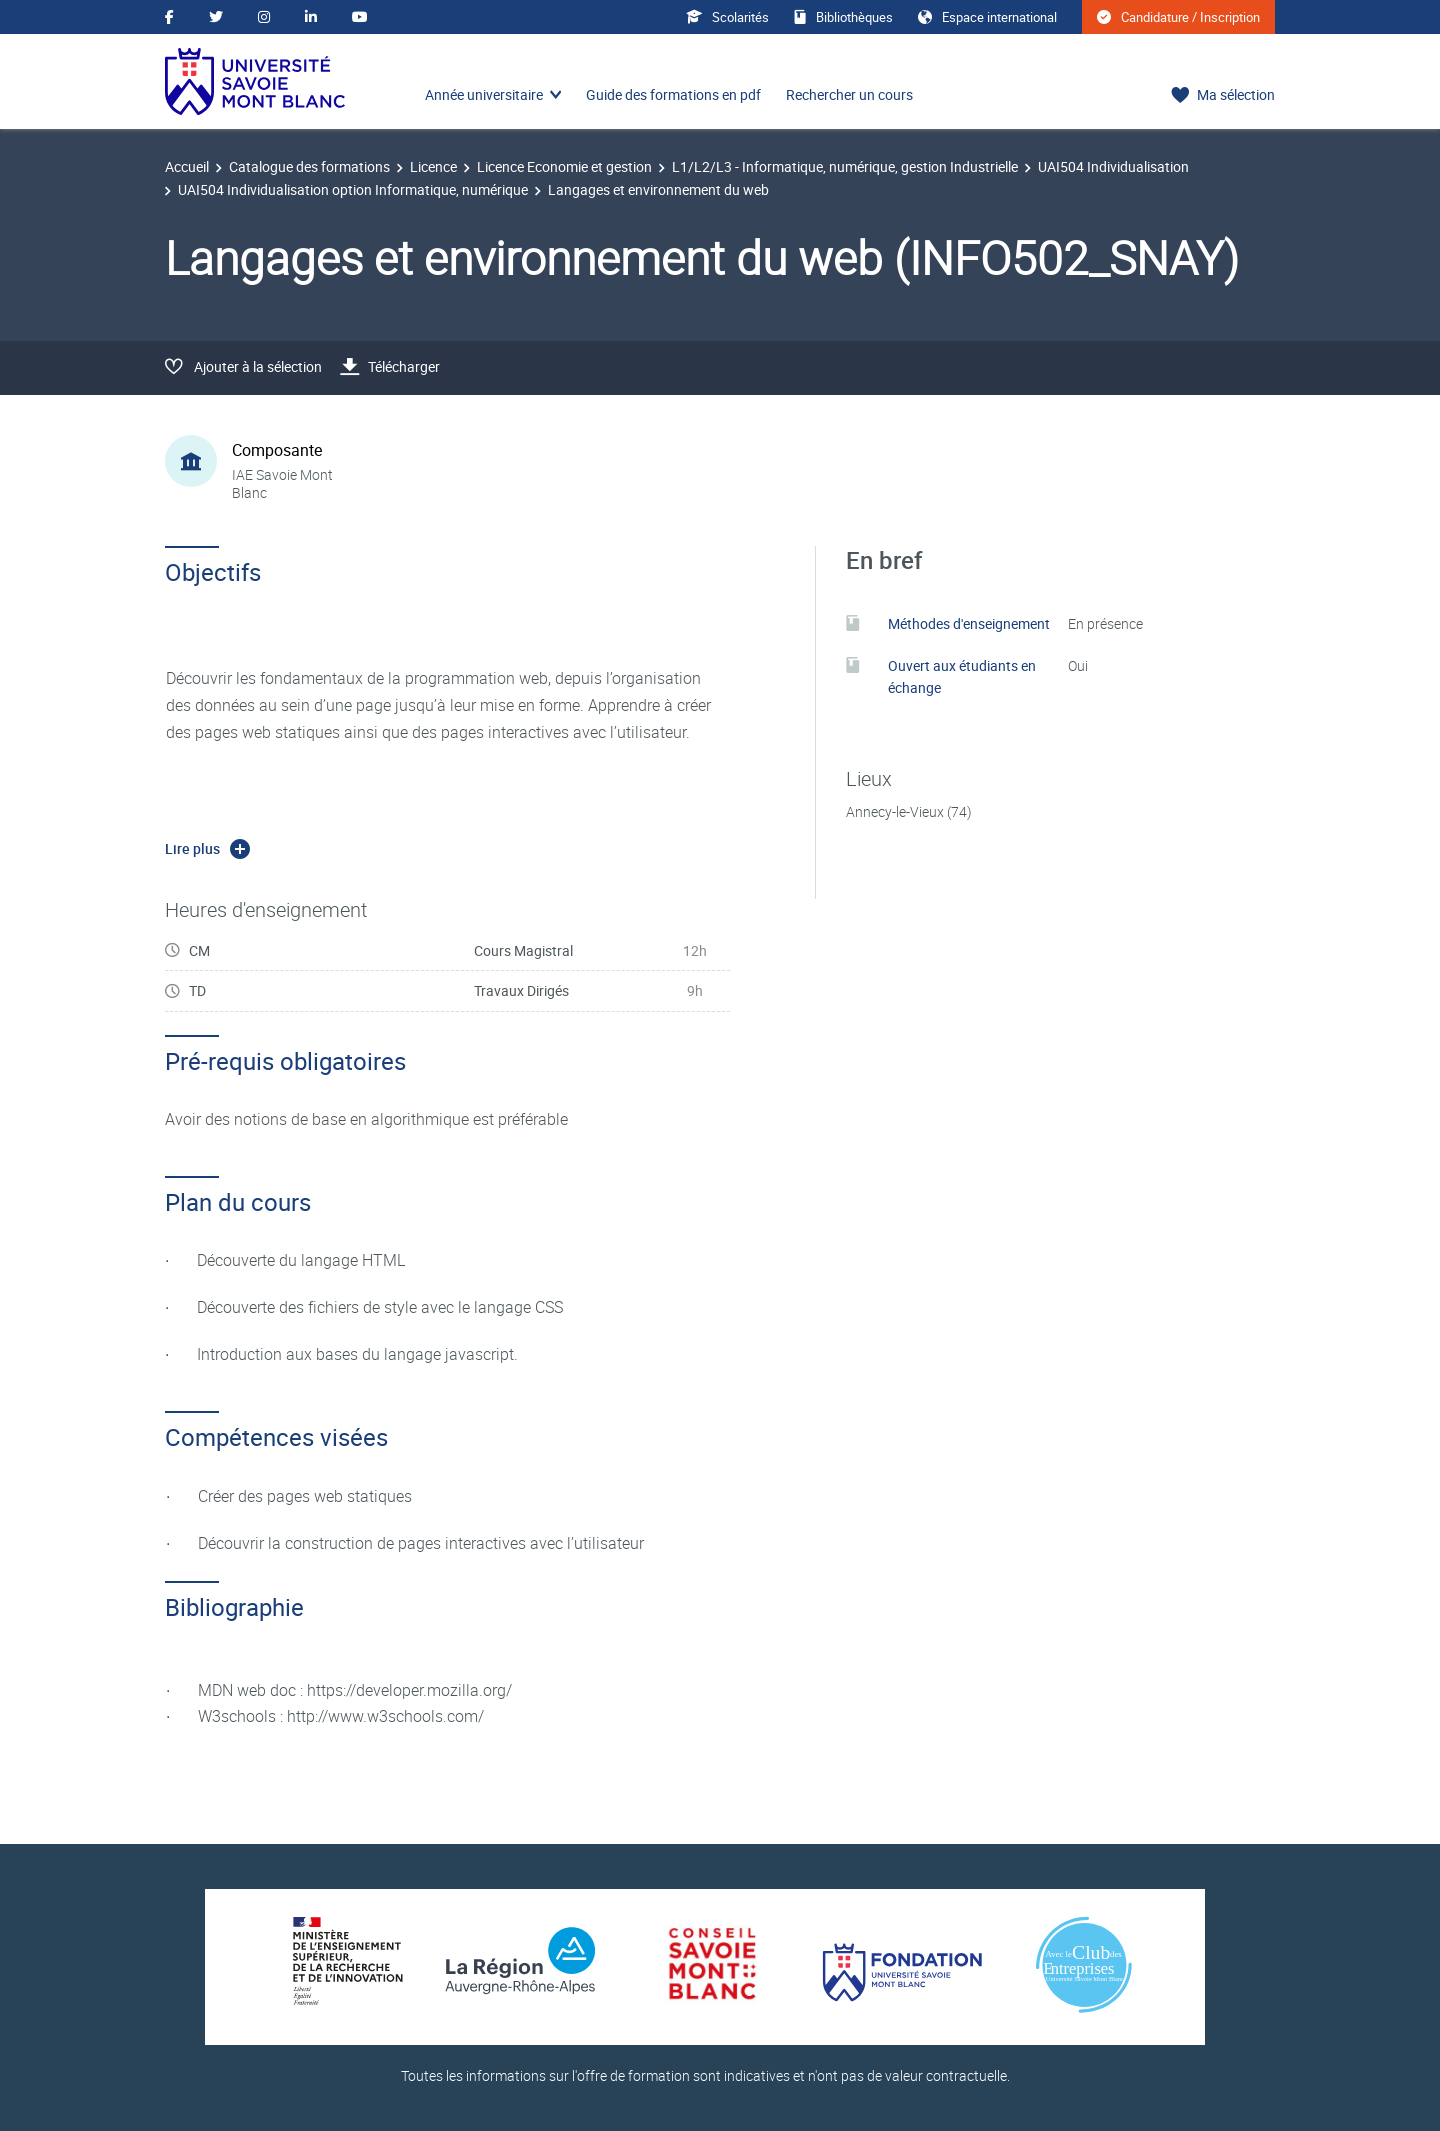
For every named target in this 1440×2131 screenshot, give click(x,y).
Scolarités (727, 17)
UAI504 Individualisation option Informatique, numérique (353, 189)
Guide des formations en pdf (673, 94)
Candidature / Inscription (1178, 17)
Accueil (187, 166)
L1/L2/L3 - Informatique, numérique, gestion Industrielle (845, 166)
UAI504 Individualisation (1113, 166)
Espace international (987, 17)
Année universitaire (484, 94)
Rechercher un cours (849, 94)
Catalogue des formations (309, 166)
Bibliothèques (843, 17)
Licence (433, 166)
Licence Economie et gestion (564, 166)
